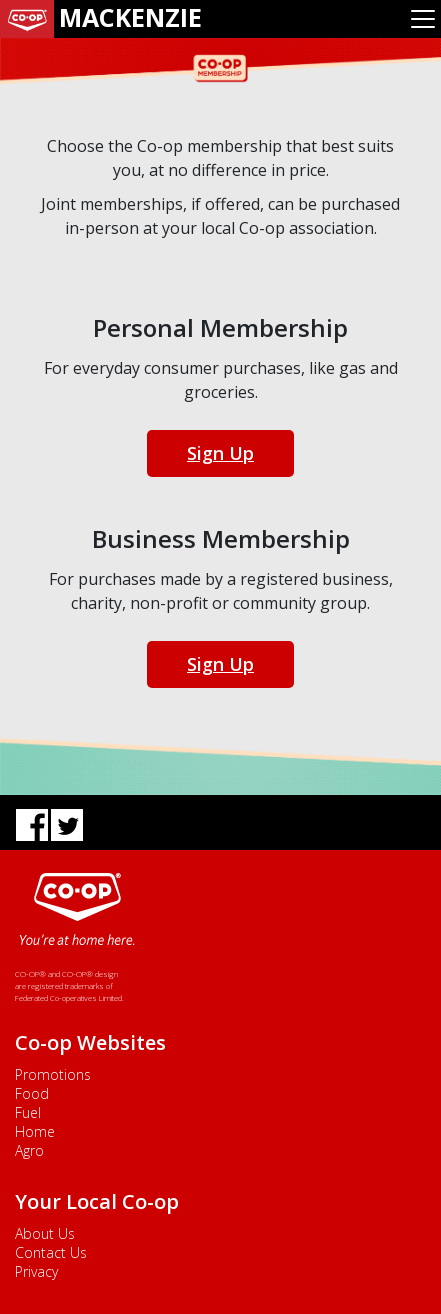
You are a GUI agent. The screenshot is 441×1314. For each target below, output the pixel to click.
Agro (29, 1150)
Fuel (28, 1112)
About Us (45, 1233)
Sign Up (220, 453)
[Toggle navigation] (423, 19)
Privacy (36, 1271)
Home (35, 1131)
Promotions (53, 1074)
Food (32, 1093)
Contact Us (51, 1252)
